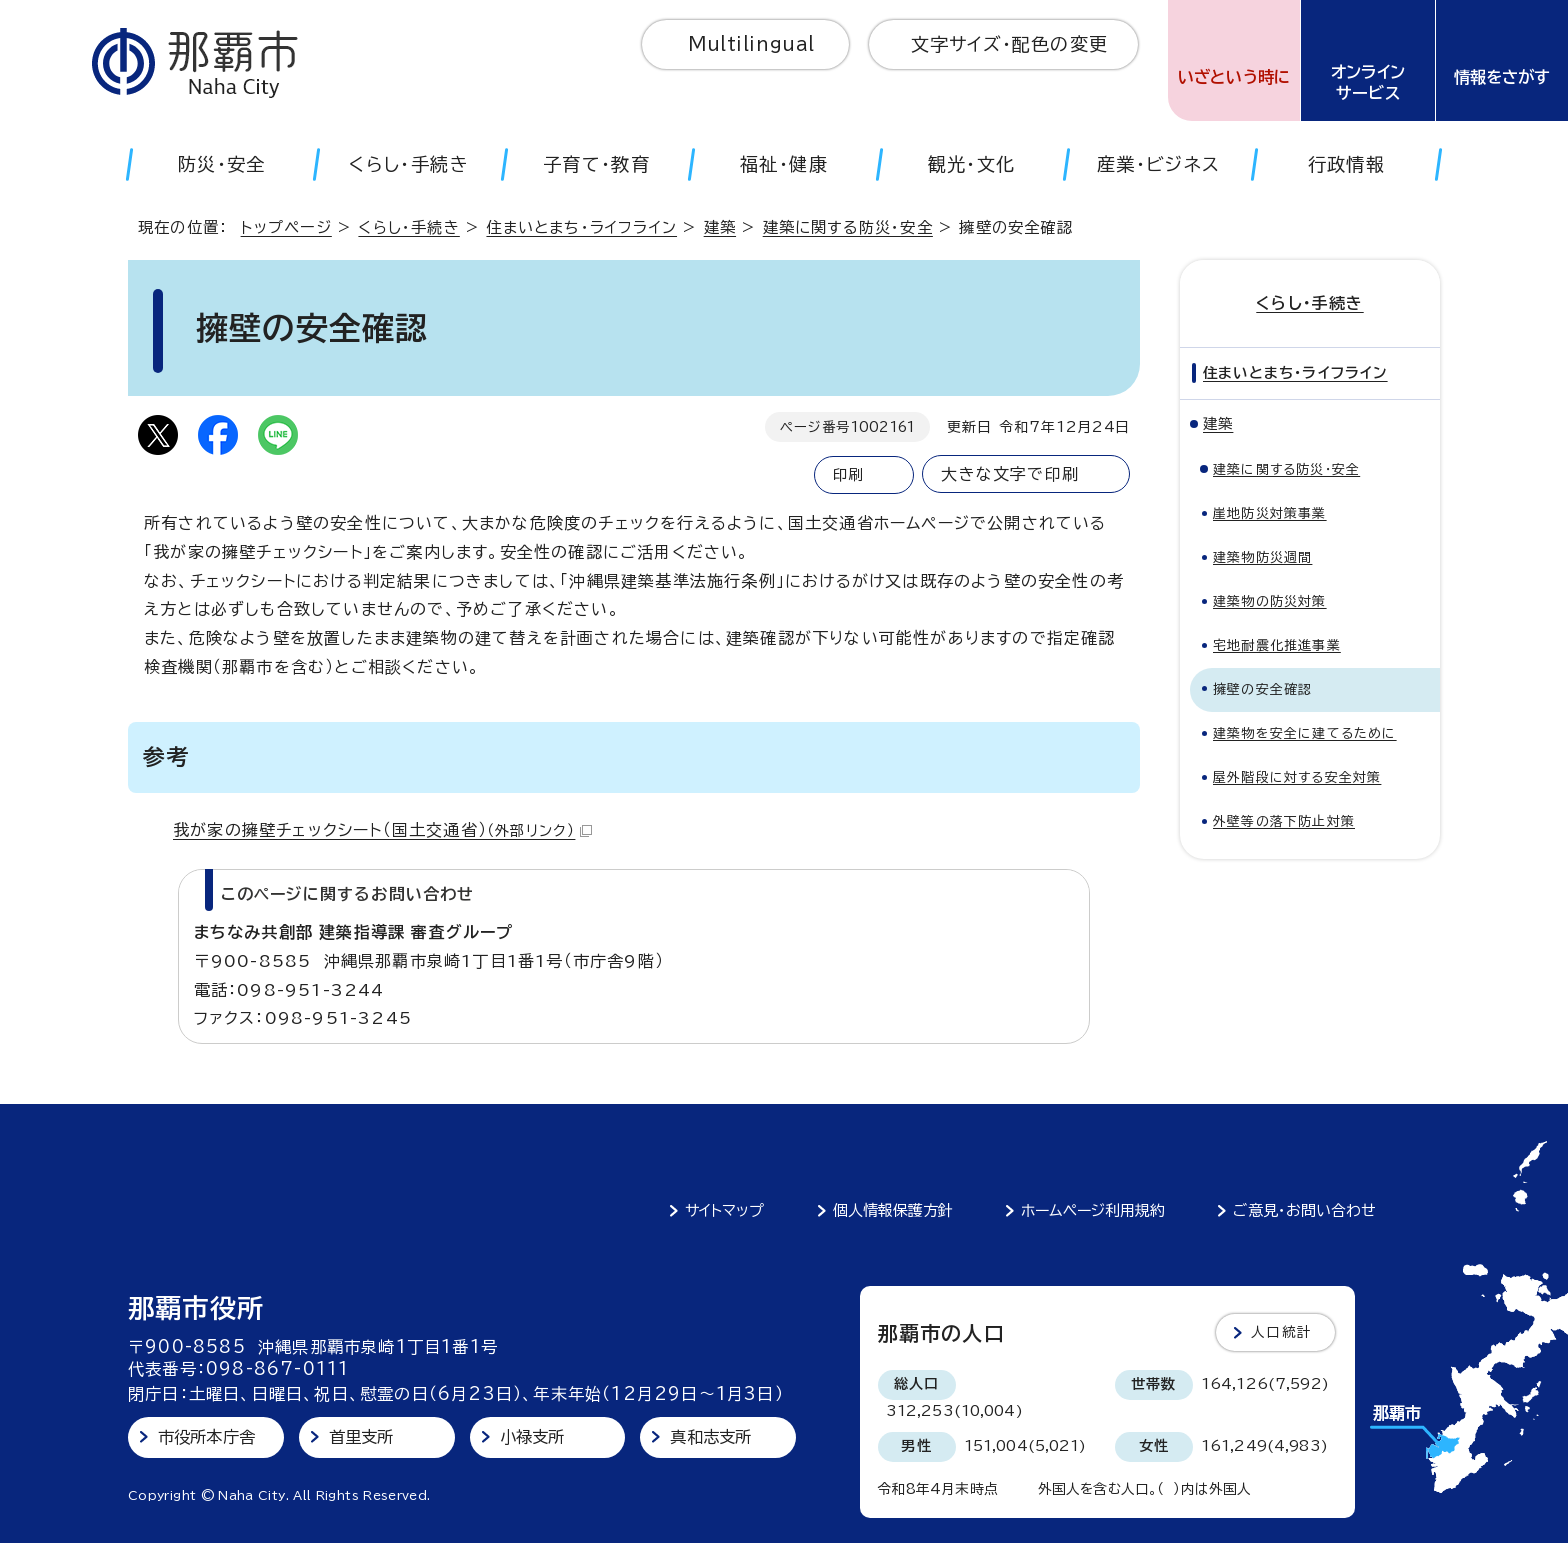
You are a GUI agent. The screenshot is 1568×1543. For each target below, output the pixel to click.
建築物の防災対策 (1270, 601)
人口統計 (1281, 1332)
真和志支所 (710, 1437)
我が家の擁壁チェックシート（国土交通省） (382, 830)
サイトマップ (724, 1210)
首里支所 (361, 1437)
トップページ (286, 227)
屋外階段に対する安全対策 (1297, 777)
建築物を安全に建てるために (1305, 733)
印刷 (848, 474)
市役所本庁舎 (206, 1437)
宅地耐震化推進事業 (1277, 645)
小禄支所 (532, 1437)
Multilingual (751, 44)
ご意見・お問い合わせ (1304, 1210)
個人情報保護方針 (893, 1210)
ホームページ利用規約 (1093, 1210)
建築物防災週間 (1262, 557)
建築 (720, 227)
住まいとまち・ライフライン (581, 227)
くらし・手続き (408, 227)
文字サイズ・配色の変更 (1009, 44)
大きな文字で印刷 (1010, 474)
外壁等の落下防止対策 (1284, 821)
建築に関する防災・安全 (848, 227)
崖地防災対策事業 (1270, 513)
